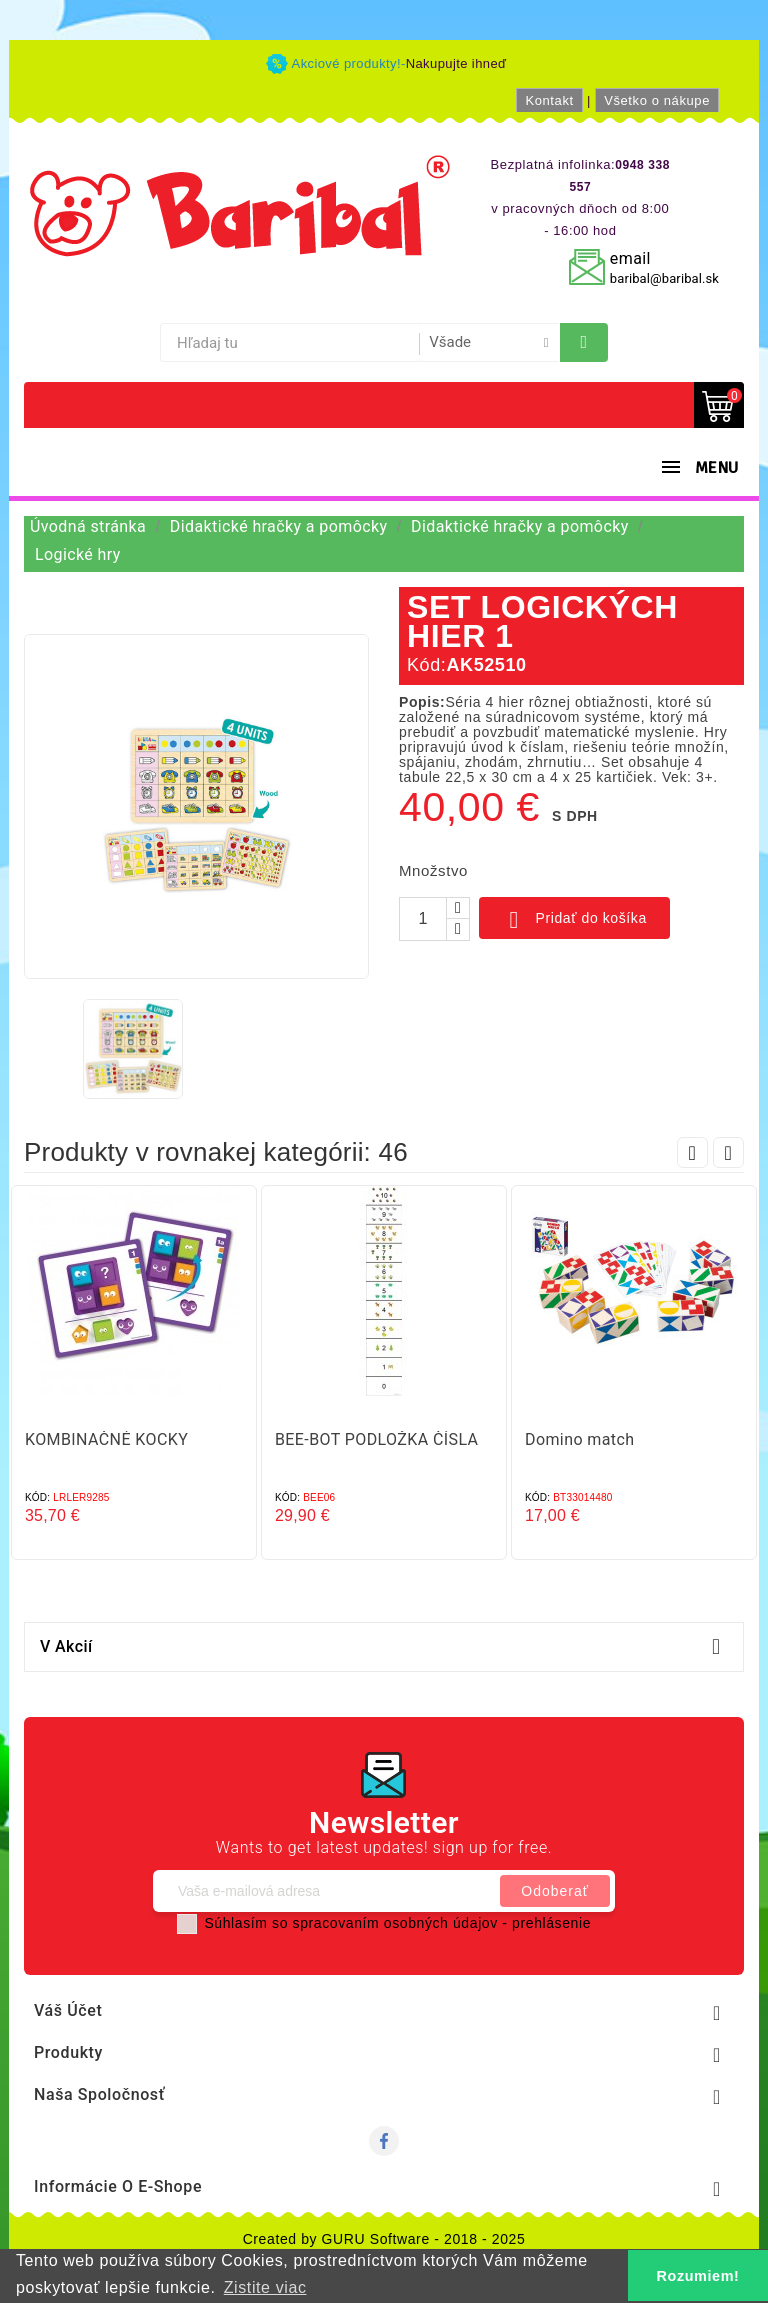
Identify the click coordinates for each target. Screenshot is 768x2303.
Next (728, 1152)
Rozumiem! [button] (698, 2276)
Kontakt (549, 100)
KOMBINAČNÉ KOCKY (106, 1439)
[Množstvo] (423, 919)
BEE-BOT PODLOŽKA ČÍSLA (376, 1439)
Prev (692, 1152)
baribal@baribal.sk (664, 278)
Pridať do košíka (574, 920)
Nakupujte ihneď (456, 63)
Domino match (579, 1439)
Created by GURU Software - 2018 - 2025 (384, 2239)
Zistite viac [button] (265, 2287)
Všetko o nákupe (657, 100)
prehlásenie (551, 1923)
